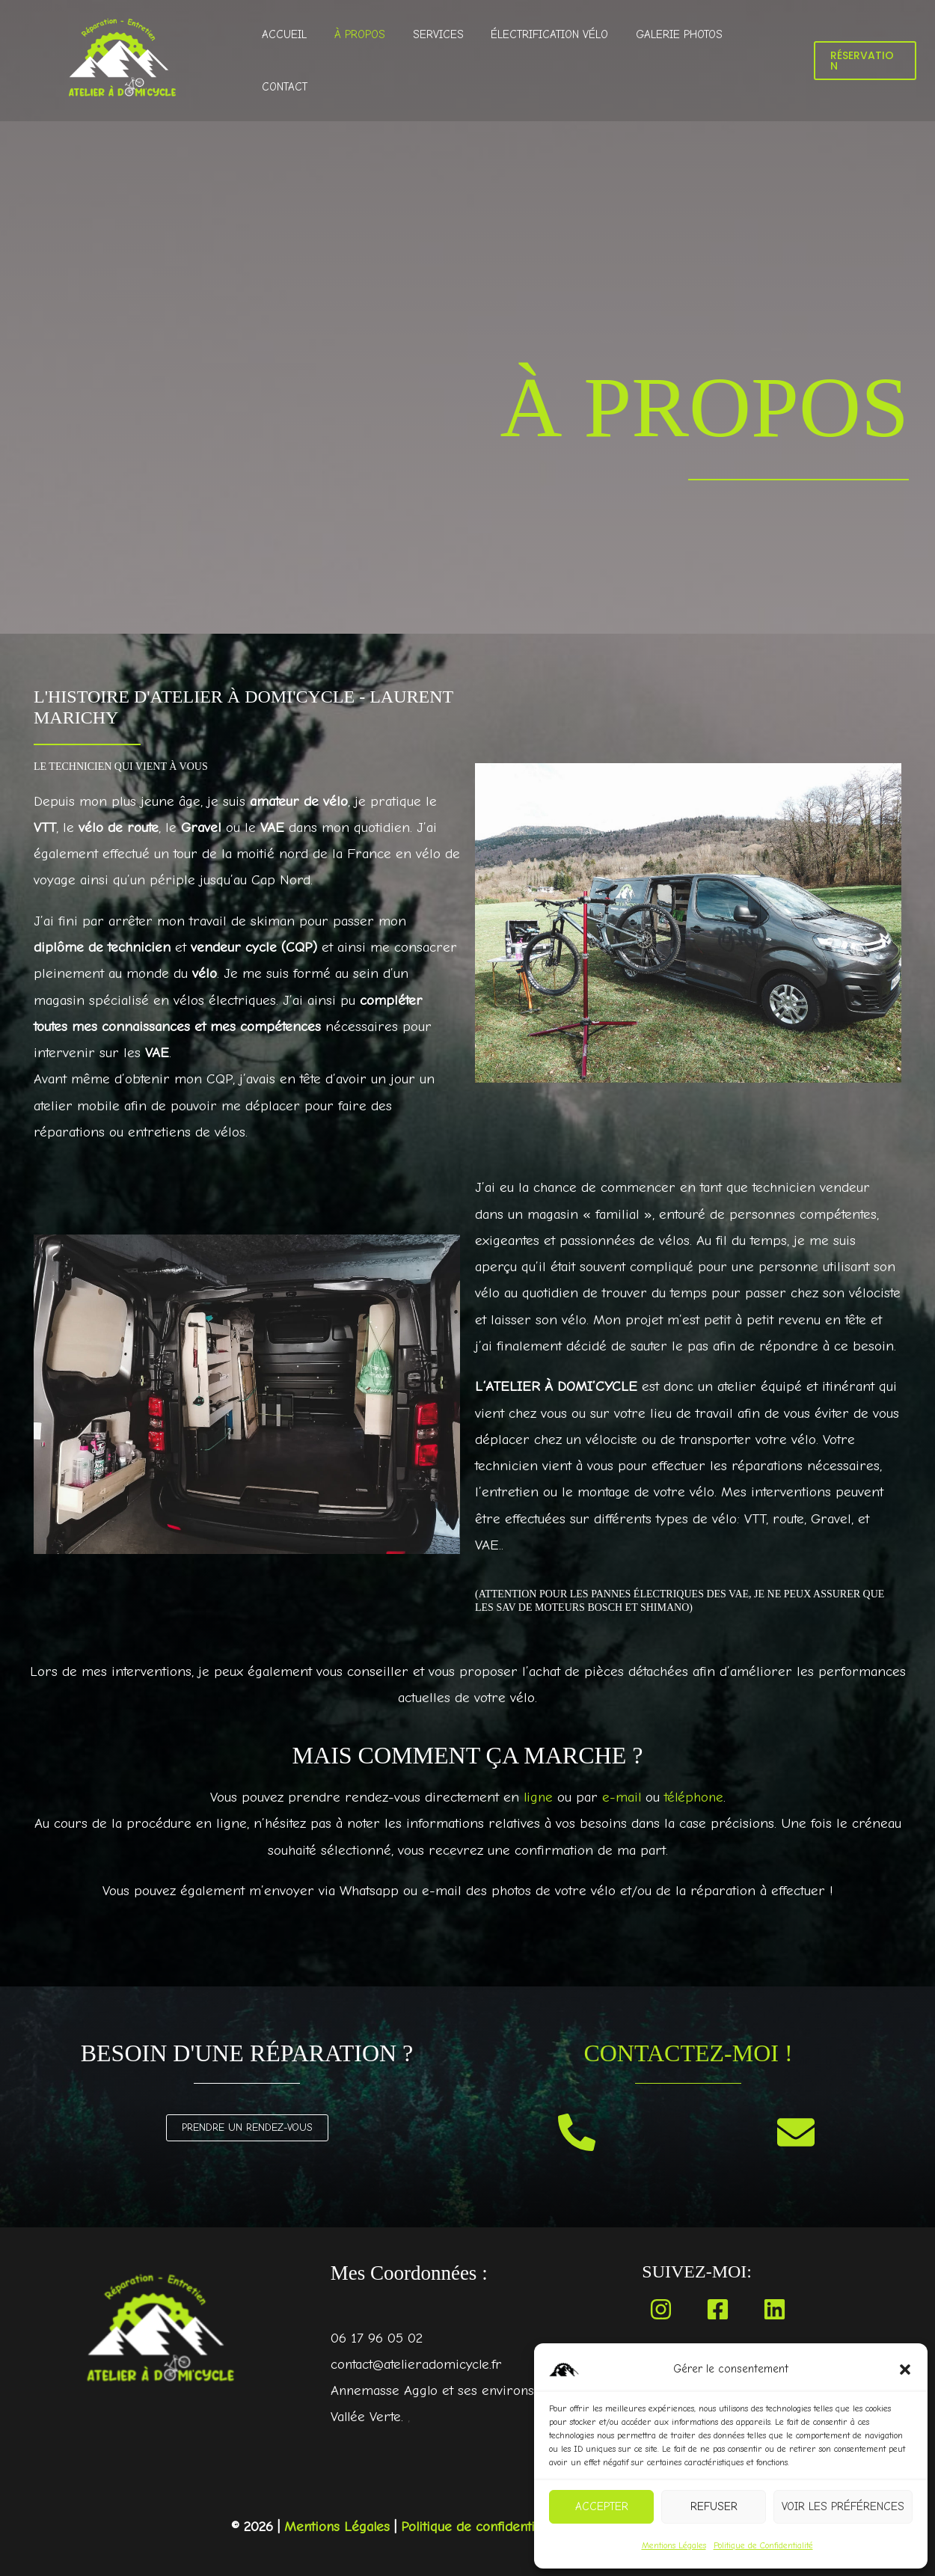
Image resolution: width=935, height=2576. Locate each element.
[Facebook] (718, 2309)
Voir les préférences (843, 2506)
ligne (536, 1797)
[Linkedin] (774, 2309)
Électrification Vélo (550, 60)
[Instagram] (661, 2309)
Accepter (601, 2506)
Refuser (714, 2506)
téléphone (694, 1797)
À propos (370, 60)
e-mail (621, 1797)
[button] (905, 2369)
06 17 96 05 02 (377, 2338)
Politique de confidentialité (480, 2526)
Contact (763, 60)
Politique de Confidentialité (763, 2545)
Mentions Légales (674, 2545)
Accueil (300, 60)
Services (443, 60)
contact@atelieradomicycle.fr (418, 2364)
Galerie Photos (674, 60)
